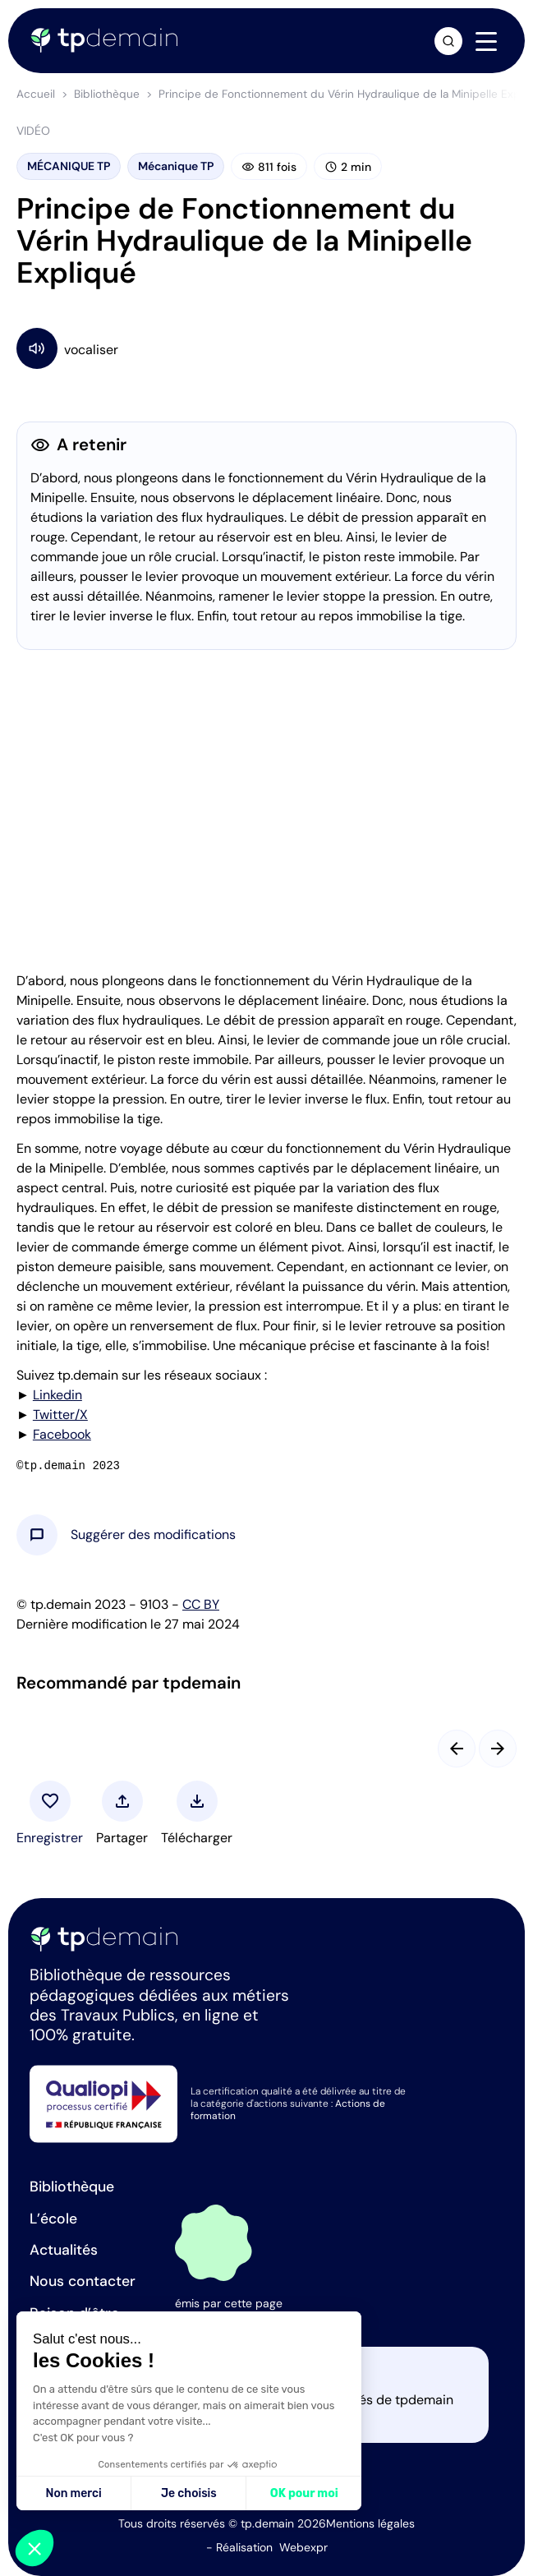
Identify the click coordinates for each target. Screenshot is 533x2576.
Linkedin (57, 1394)
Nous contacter (83, 2281)
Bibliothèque (107, 94)
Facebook (62, 1434)
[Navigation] (486, 41)
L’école (53, 2219)
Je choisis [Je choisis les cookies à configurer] (189, 2493)
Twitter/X (60, 1414)
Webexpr (303, 2547)
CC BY (200, 1604)
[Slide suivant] (498, 1748)
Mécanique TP (176, 166)
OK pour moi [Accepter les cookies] (304, 2493)
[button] (153, 1535)
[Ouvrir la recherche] (448, 41)
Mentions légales (370, 2523)
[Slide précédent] (457, 1748)
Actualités (64, 2250)
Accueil (35, 94)
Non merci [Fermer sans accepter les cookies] (73, 2493)
